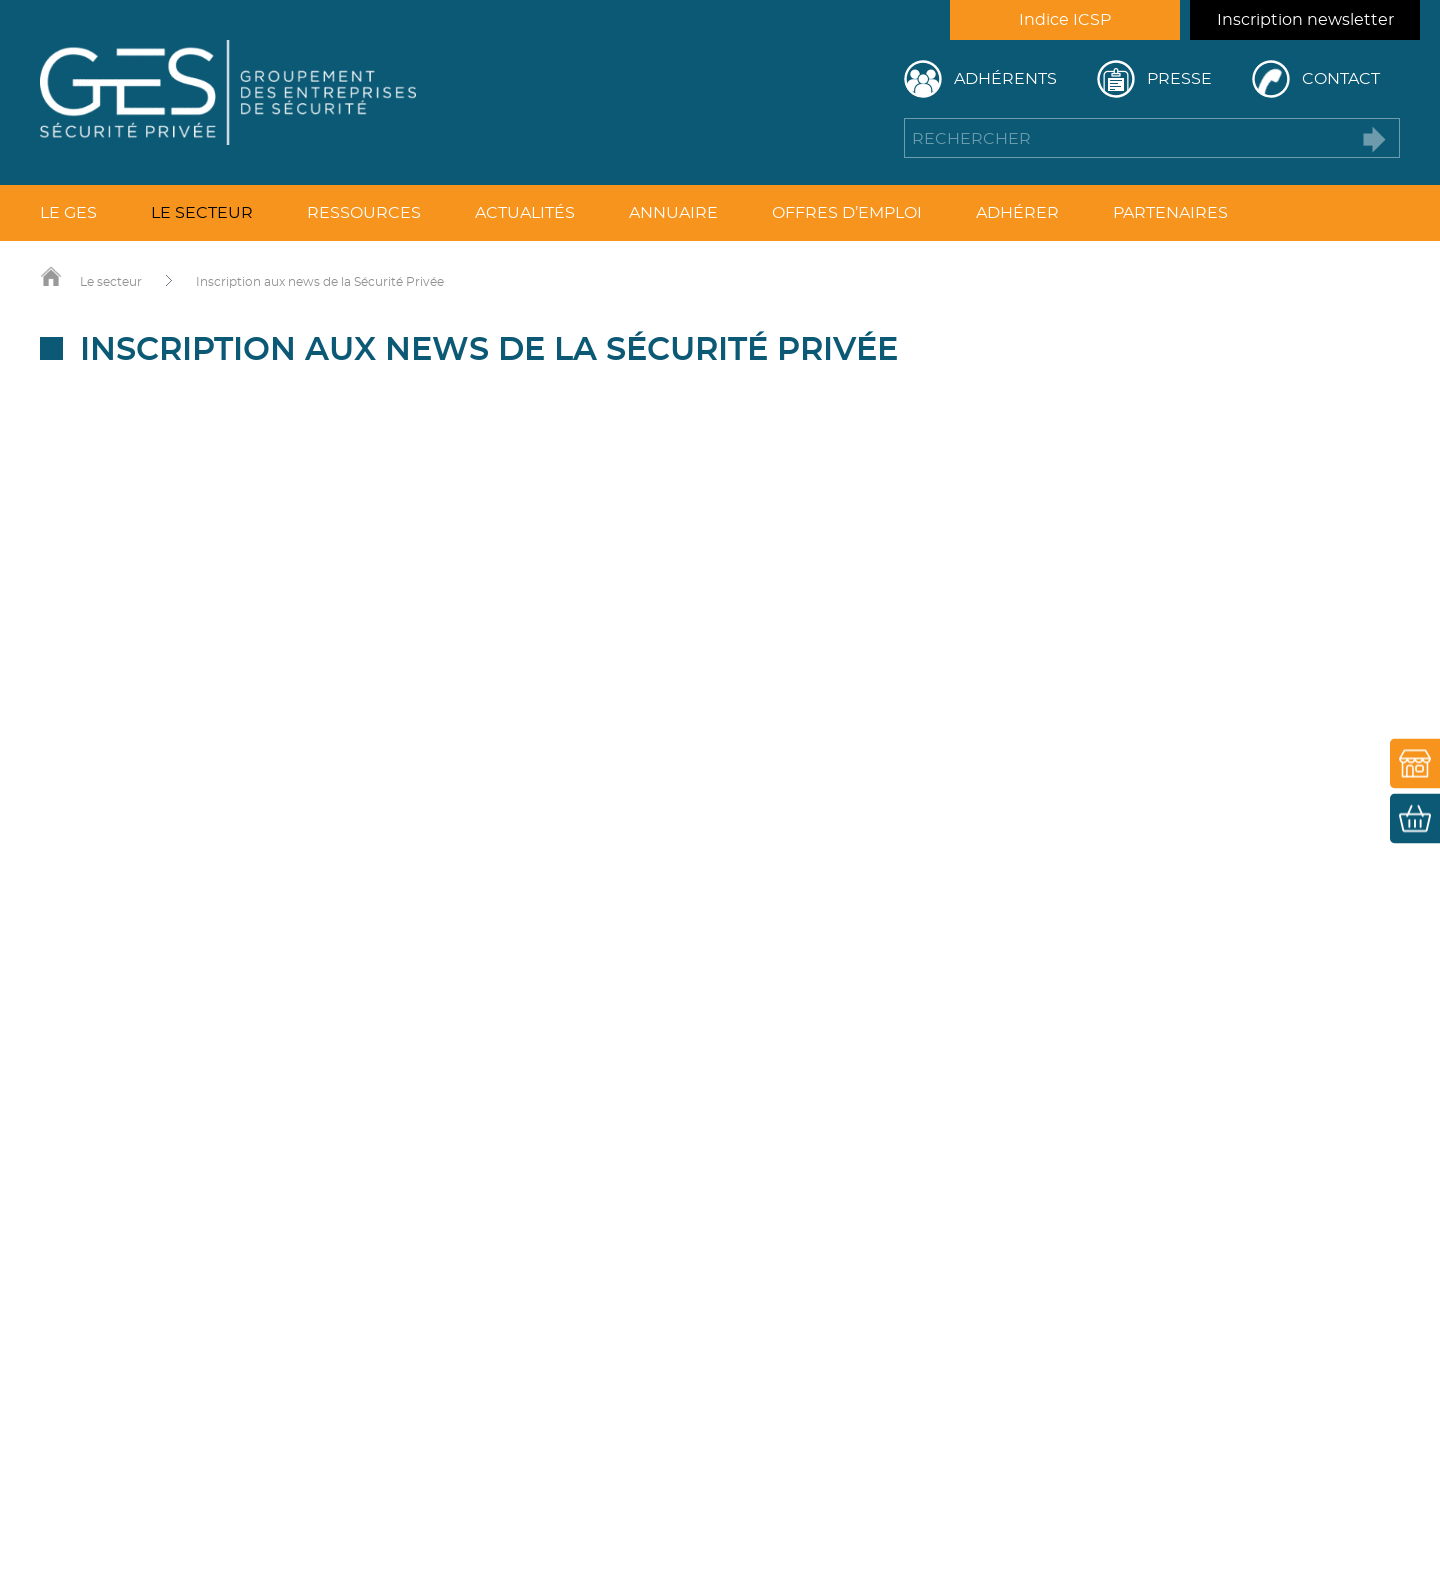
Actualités (525, 213)
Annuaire (673, 213)
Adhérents (1005, 79)
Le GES (68, 213)
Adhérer (1017, 213)
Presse (1179, 79)
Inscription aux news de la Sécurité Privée (320, 282)
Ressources (364, 213)
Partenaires (1170, 213)
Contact (1341, 79)
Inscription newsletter (1305, 20)
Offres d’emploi (847, 213)
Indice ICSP (1065, 20)
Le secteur (202, 213)
